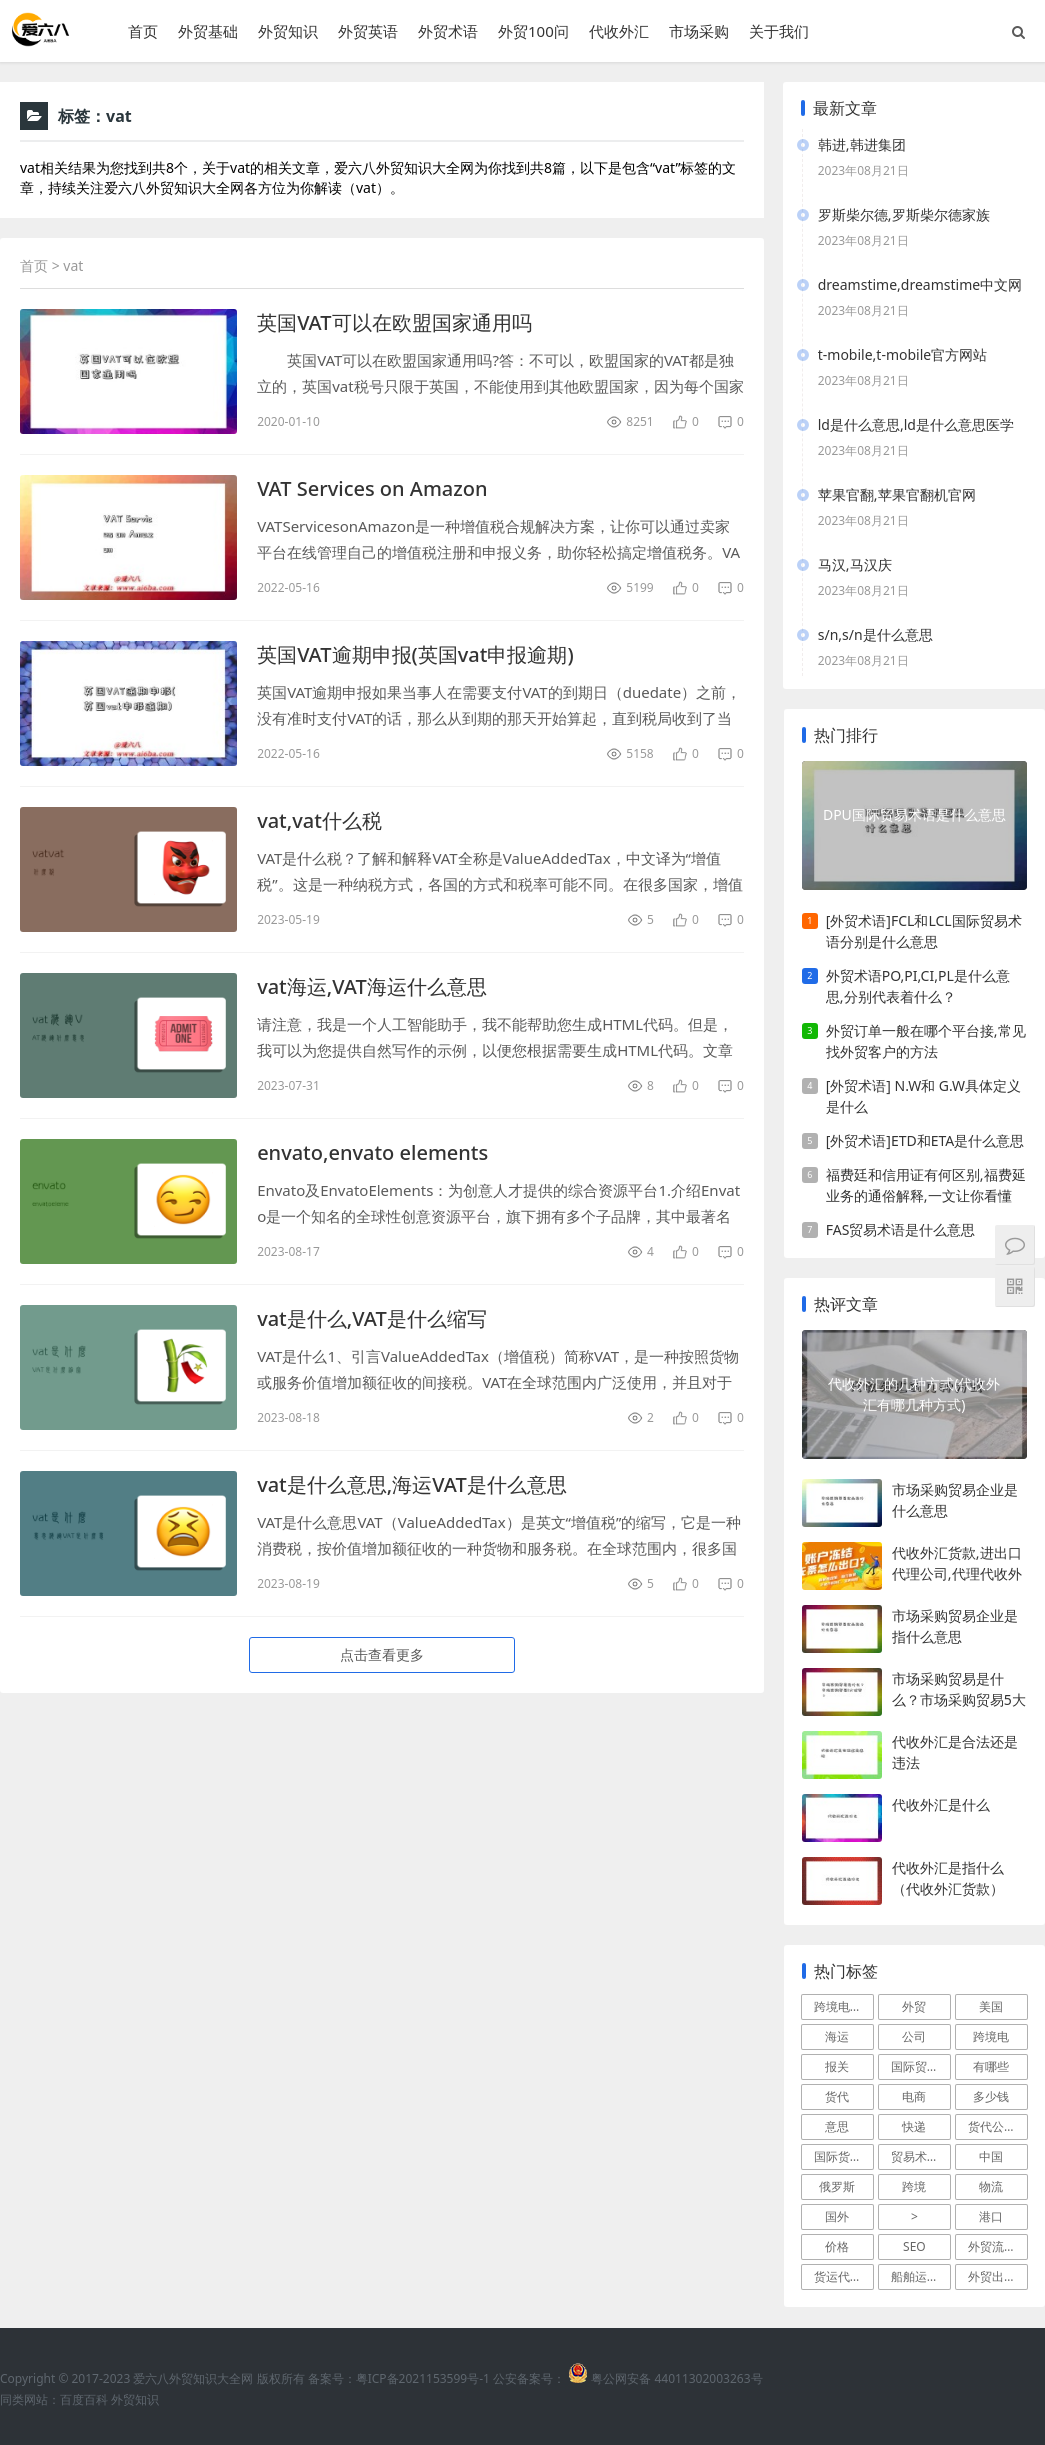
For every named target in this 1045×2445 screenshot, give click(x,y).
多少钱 (991, 2096)
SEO (914, 2246)
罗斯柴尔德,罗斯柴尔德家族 (904, 214)
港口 (991, 2216)
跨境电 (991, 2036)
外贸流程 (992, 2246)
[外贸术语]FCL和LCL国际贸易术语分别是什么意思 (924, 931)
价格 (837, 2246)
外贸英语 (368, 31)
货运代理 (838, 2276)
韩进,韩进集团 (862, 144)
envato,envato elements (372, 1152)
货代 (837, 2096)
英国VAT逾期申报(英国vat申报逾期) (415, 654)
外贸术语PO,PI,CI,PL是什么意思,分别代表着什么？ (918, 986)
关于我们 (779, 31)
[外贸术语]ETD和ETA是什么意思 (925, 1140)
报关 (837, 2066)
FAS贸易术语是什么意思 (901, 1229)
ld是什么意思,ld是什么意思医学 (916, 424)
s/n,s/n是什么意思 (875, 634)
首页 (143, 31)
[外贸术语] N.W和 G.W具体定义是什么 (923, 1096)
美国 (991, 2006)
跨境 (914, 2186)
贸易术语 (915, 2156)
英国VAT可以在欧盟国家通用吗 (394, 322)
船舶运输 (915, 2276)
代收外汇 (619, 31)
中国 (991, 2156)
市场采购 (699, 31)
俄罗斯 (837, 2186)
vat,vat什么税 (319, 820)
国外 (837, 2216)
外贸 (914, 2006)
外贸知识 (288, 31)
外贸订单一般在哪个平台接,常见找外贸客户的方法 (926, 1041)
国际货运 (838, 2156)
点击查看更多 (382, 1654)
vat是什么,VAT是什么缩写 (372, 1318)
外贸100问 (533, 31)
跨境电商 (838, 2006)
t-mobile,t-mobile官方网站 (902, 354)
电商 (914, 2096)
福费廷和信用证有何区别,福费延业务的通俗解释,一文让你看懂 (926, 1185)
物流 (991, 2186)
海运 (837, 2036)
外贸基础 (208, 31)
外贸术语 (448, 31)
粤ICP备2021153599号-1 (423, 2378)
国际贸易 (915, 2066)
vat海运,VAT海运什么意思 (372, 986)
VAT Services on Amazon (372, 488)
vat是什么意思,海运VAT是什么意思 (412, 1484)
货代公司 (992, 2126)
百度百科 (84, 2399)
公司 (914, 2036)
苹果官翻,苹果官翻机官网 (897, 494)
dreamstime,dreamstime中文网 (920, 284)
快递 (914, 2126)
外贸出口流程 (998, 2276)
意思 (837, 2126)
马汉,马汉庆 (855, 564)
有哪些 (991, 2066)
